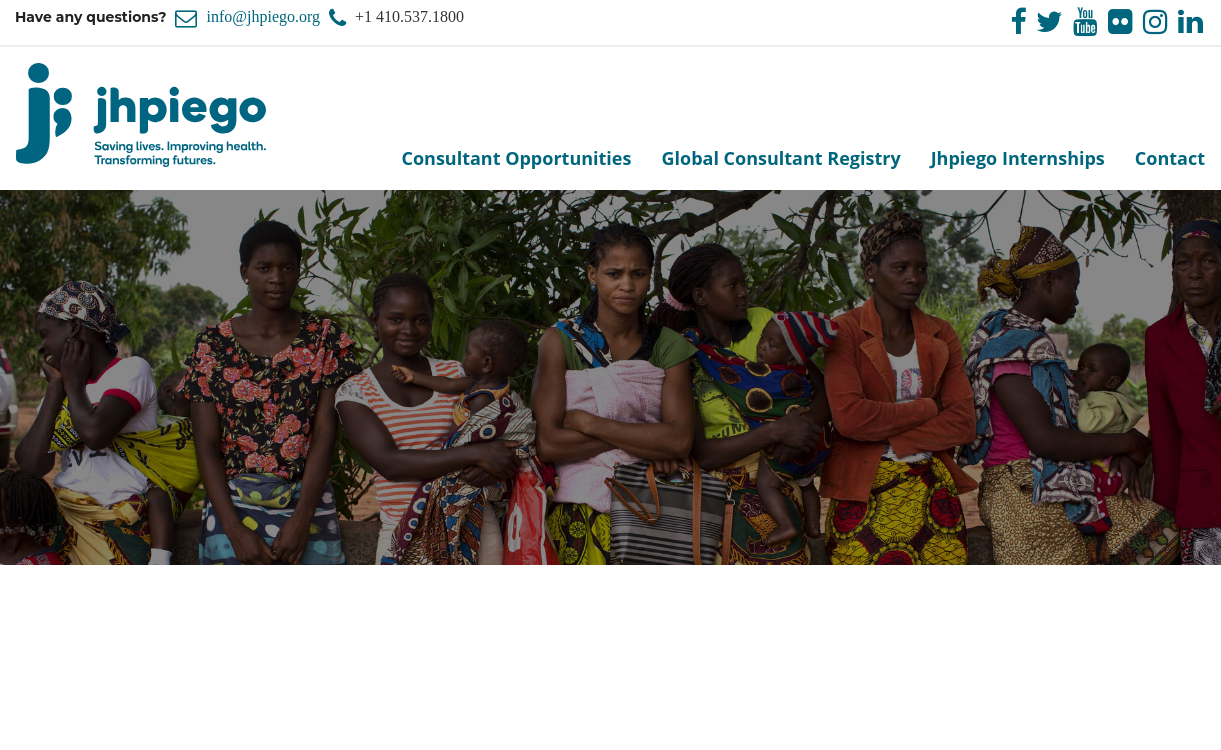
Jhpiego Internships (1018, 158)
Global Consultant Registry (780, 158)
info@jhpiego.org (263, 16)
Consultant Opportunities (516, 158)
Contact (1170, 158)
